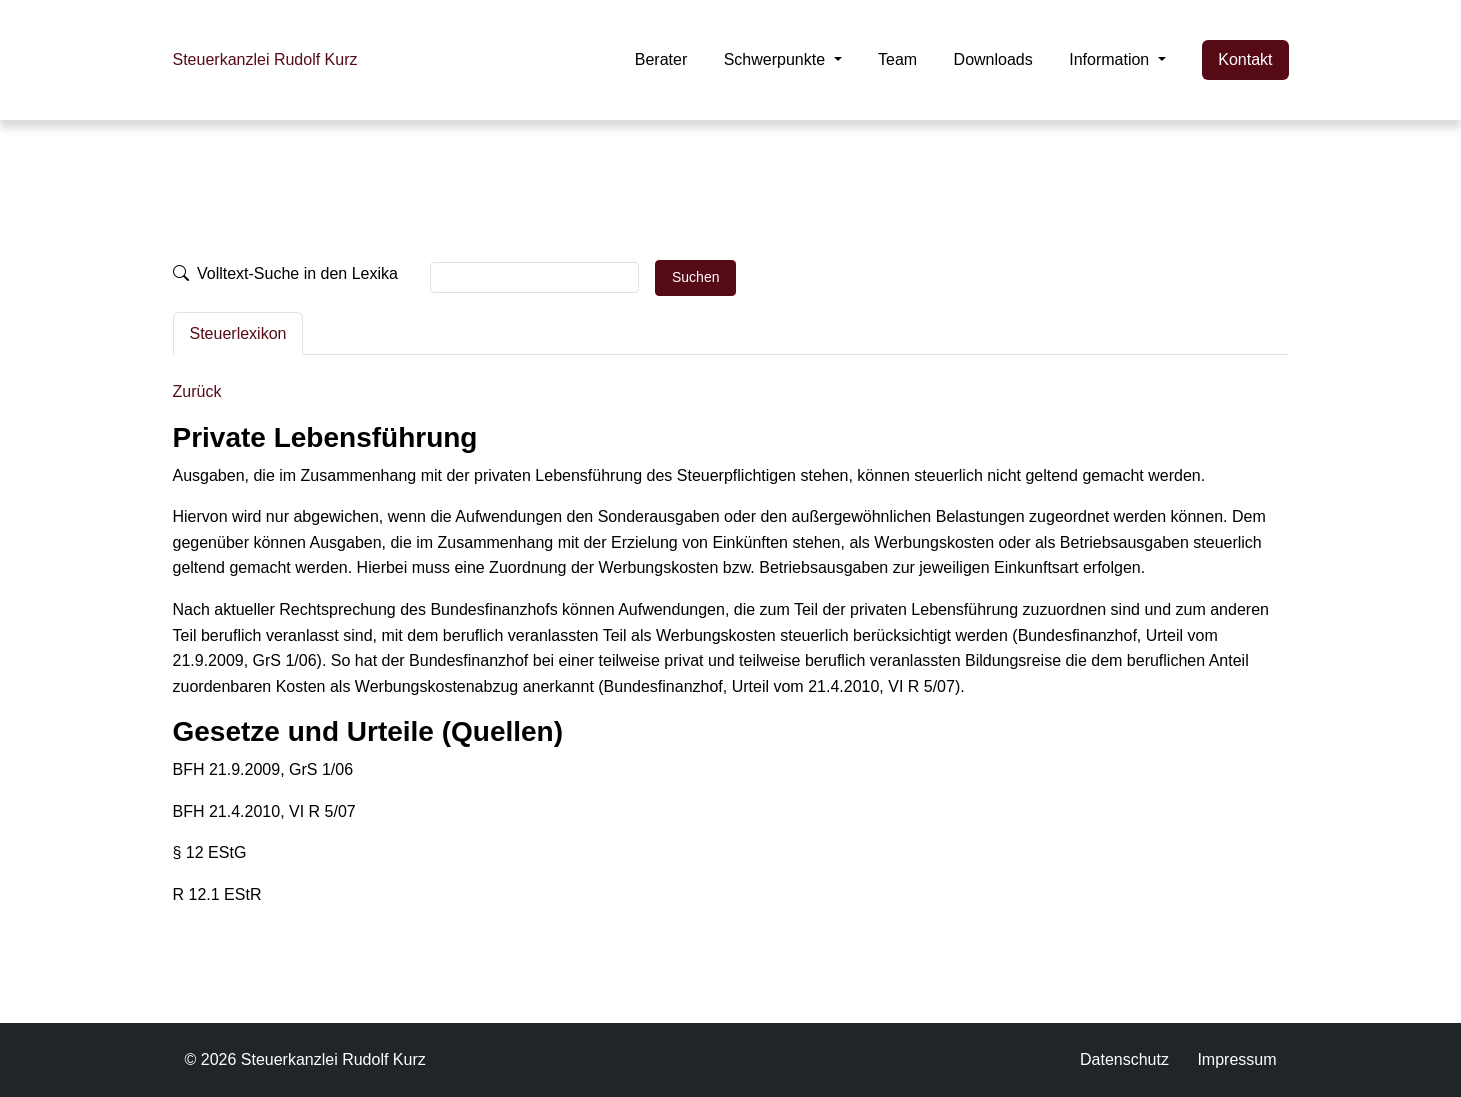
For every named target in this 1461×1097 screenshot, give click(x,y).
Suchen (695, 277)
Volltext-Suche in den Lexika (285, 273)
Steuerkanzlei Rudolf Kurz (265, 59)
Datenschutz (1124, 1059)
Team (897, 59)
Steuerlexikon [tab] (238, 333)
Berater (661, 59)
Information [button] (1111, 59)
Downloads (993, 59)
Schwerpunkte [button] (777, 59)
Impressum (1236, 1059)
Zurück (197, 391)
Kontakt (1245, 59)
